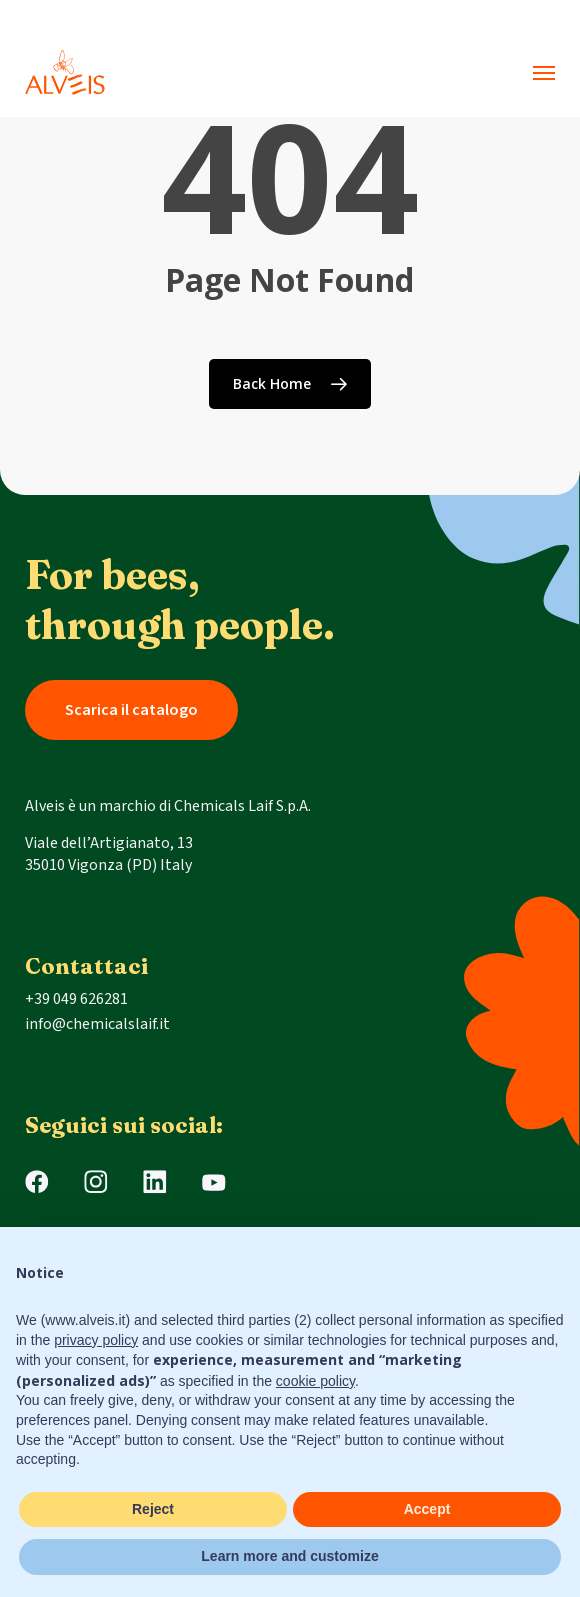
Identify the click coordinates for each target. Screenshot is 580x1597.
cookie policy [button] (315, 1381)
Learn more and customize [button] (289, 1556)
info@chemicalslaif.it (97, 1024)
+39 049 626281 (76, 999)
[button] (544, 73)
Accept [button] (427, 1509)
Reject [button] (153, 1509)
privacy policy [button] (96, 1340)
